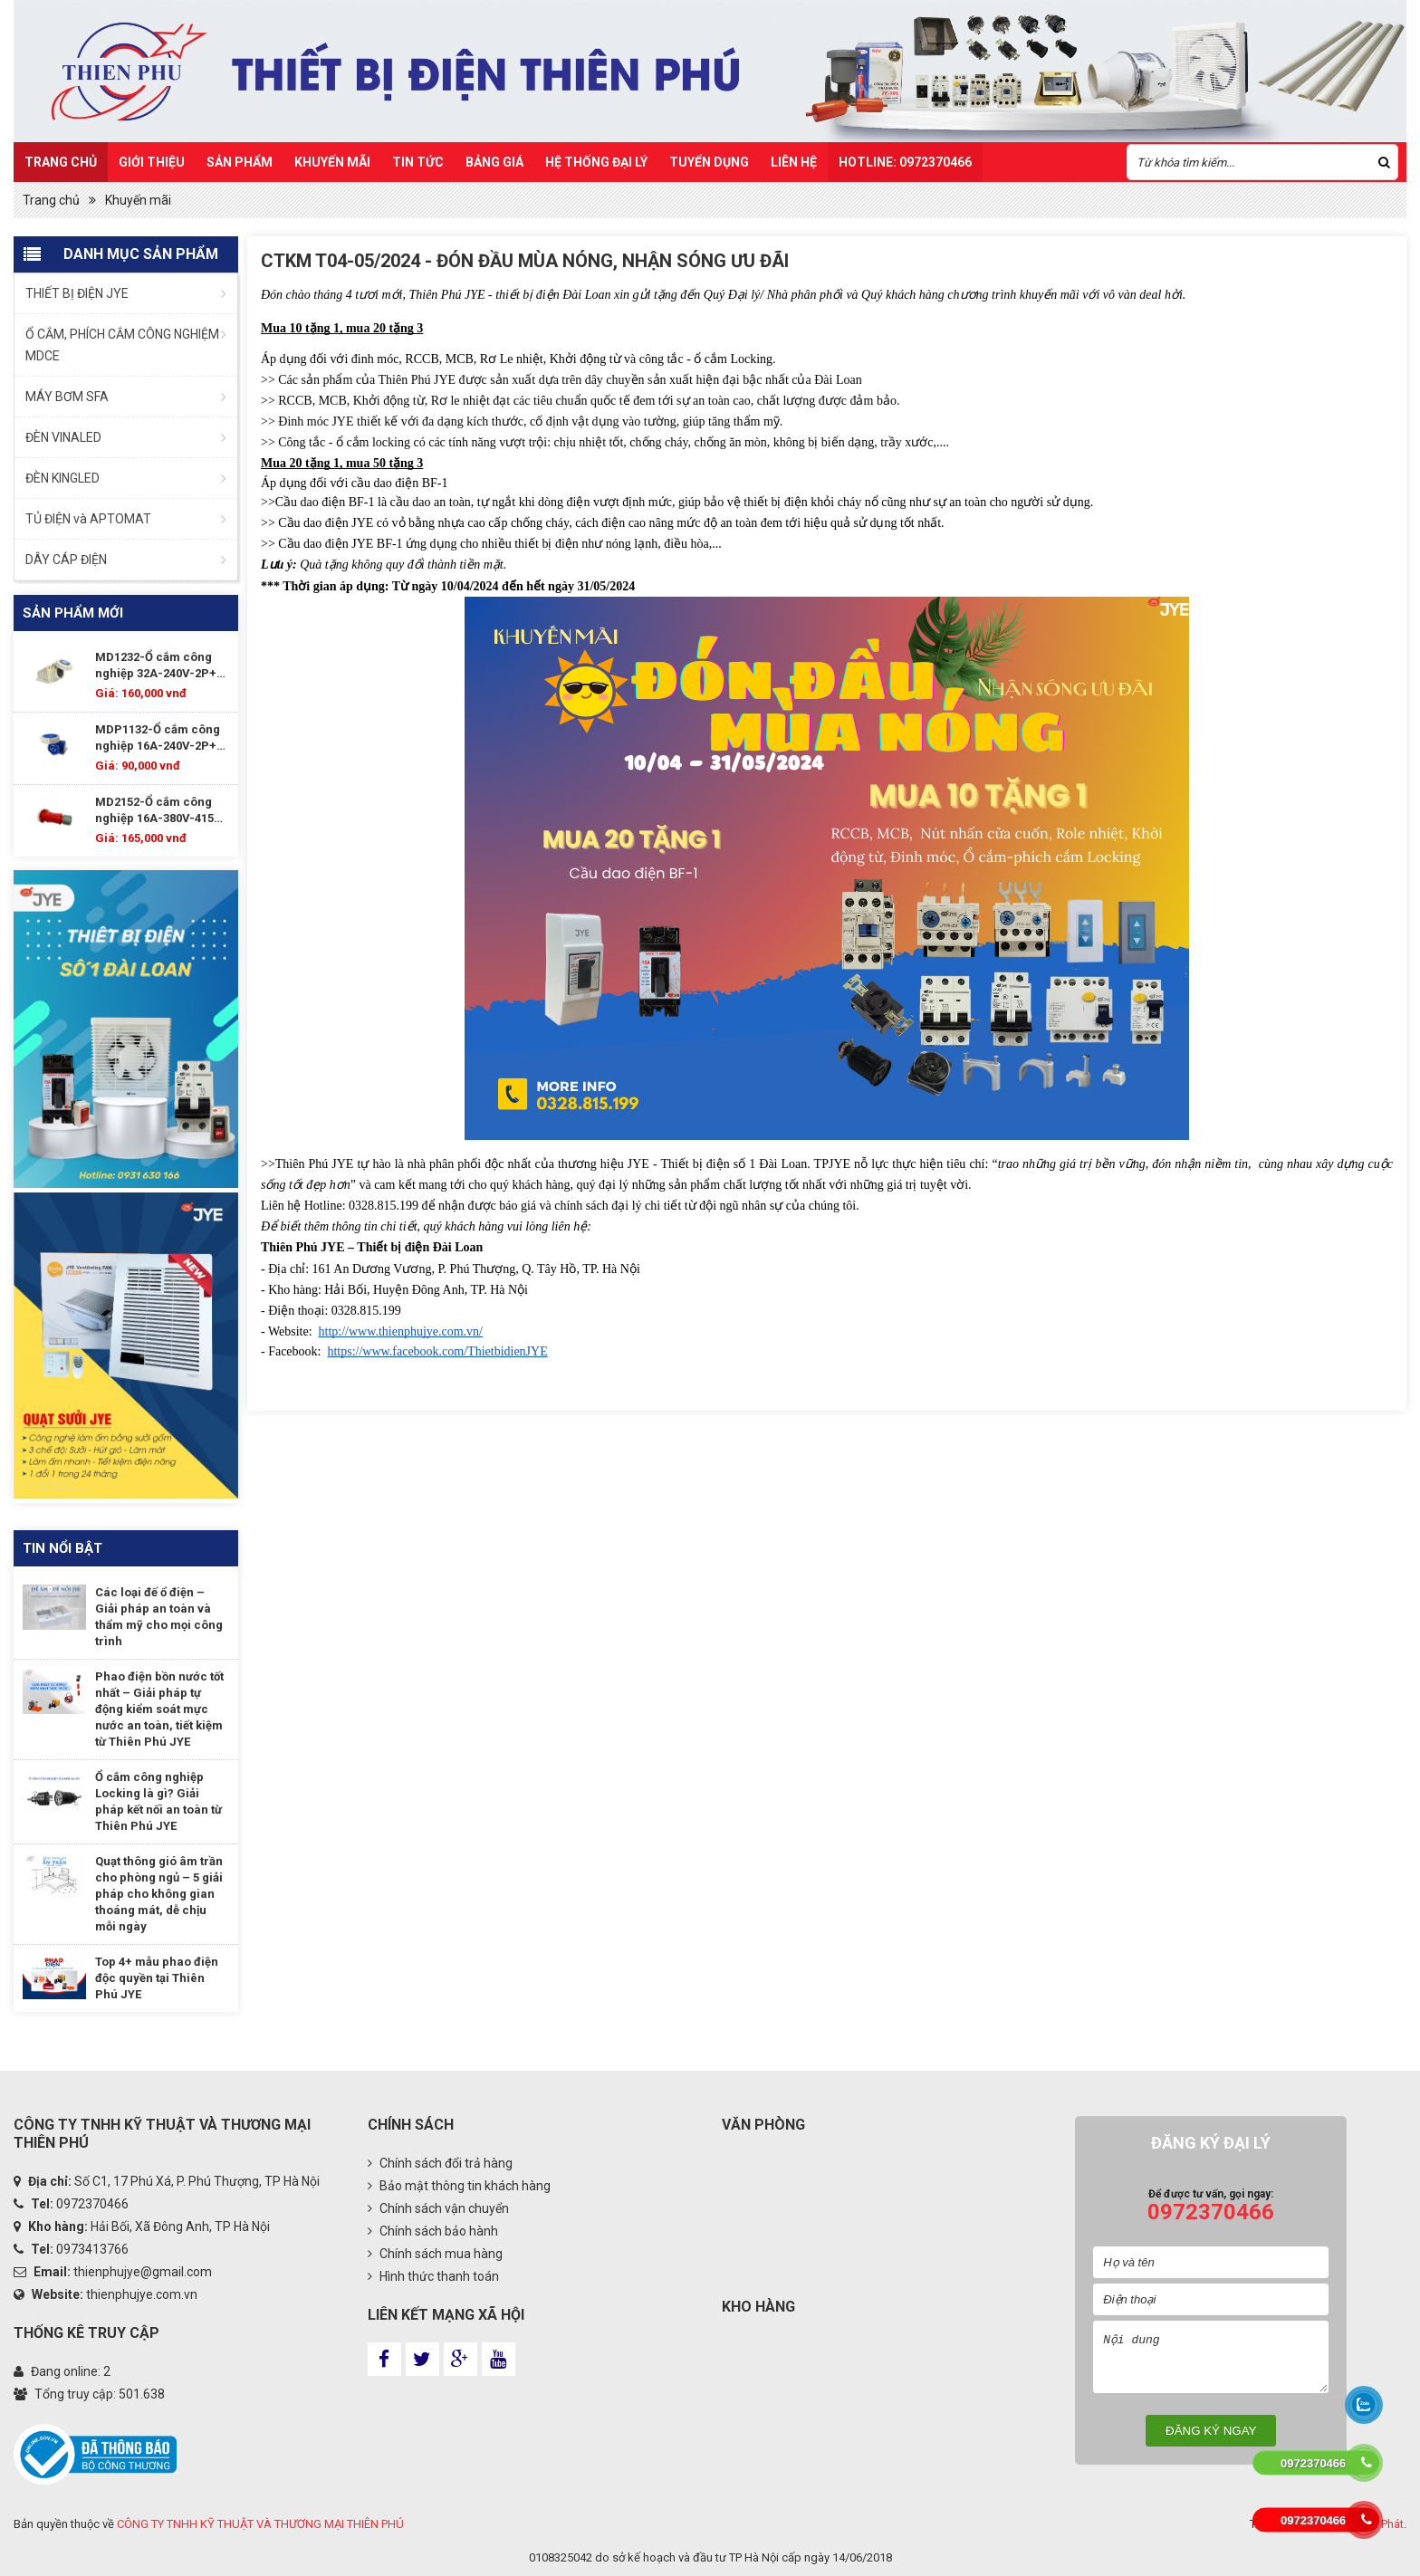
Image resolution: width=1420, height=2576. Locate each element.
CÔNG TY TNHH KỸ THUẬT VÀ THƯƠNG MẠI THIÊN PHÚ (260, 2524)
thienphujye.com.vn (141, 2294)
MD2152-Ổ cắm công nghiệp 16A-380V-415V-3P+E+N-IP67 (160, 811)
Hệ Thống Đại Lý (596, 162)
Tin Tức (418, 162)
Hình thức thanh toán (433, 2276)
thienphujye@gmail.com (142, 2272)
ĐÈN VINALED (63, 437)
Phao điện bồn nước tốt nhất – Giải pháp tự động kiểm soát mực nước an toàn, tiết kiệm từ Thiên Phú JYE (159, 1709)
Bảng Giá (494, 162)
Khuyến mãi (332, 162)
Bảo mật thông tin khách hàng (459, 2186)
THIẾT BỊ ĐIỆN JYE (77, 293)
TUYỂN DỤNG (709, 162)
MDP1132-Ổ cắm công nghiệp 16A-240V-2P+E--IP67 (161, 738)
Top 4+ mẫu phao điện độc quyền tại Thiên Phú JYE (156, 1978)
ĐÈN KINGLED (62, 478)
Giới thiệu (152, 162)
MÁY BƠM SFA (67, 396)
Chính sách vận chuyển (438, 2208)
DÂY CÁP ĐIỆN (66, 559)
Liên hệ (794, 162)
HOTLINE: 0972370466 (905, 162)
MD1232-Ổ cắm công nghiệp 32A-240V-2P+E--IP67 (161, 666)
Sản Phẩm (239, 162)
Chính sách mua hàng (435, 2253)
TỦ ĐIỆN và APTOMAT (88, 519)
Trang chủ (60, 162)
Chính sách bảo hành (433, 2231)
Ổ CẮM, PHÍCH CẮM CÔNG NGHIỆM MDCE (122, 345)
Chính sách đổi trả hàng (440, 2163)
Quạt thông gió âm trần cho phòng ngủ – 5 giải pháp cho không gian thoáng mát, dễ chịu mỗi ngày (159, 1893)
